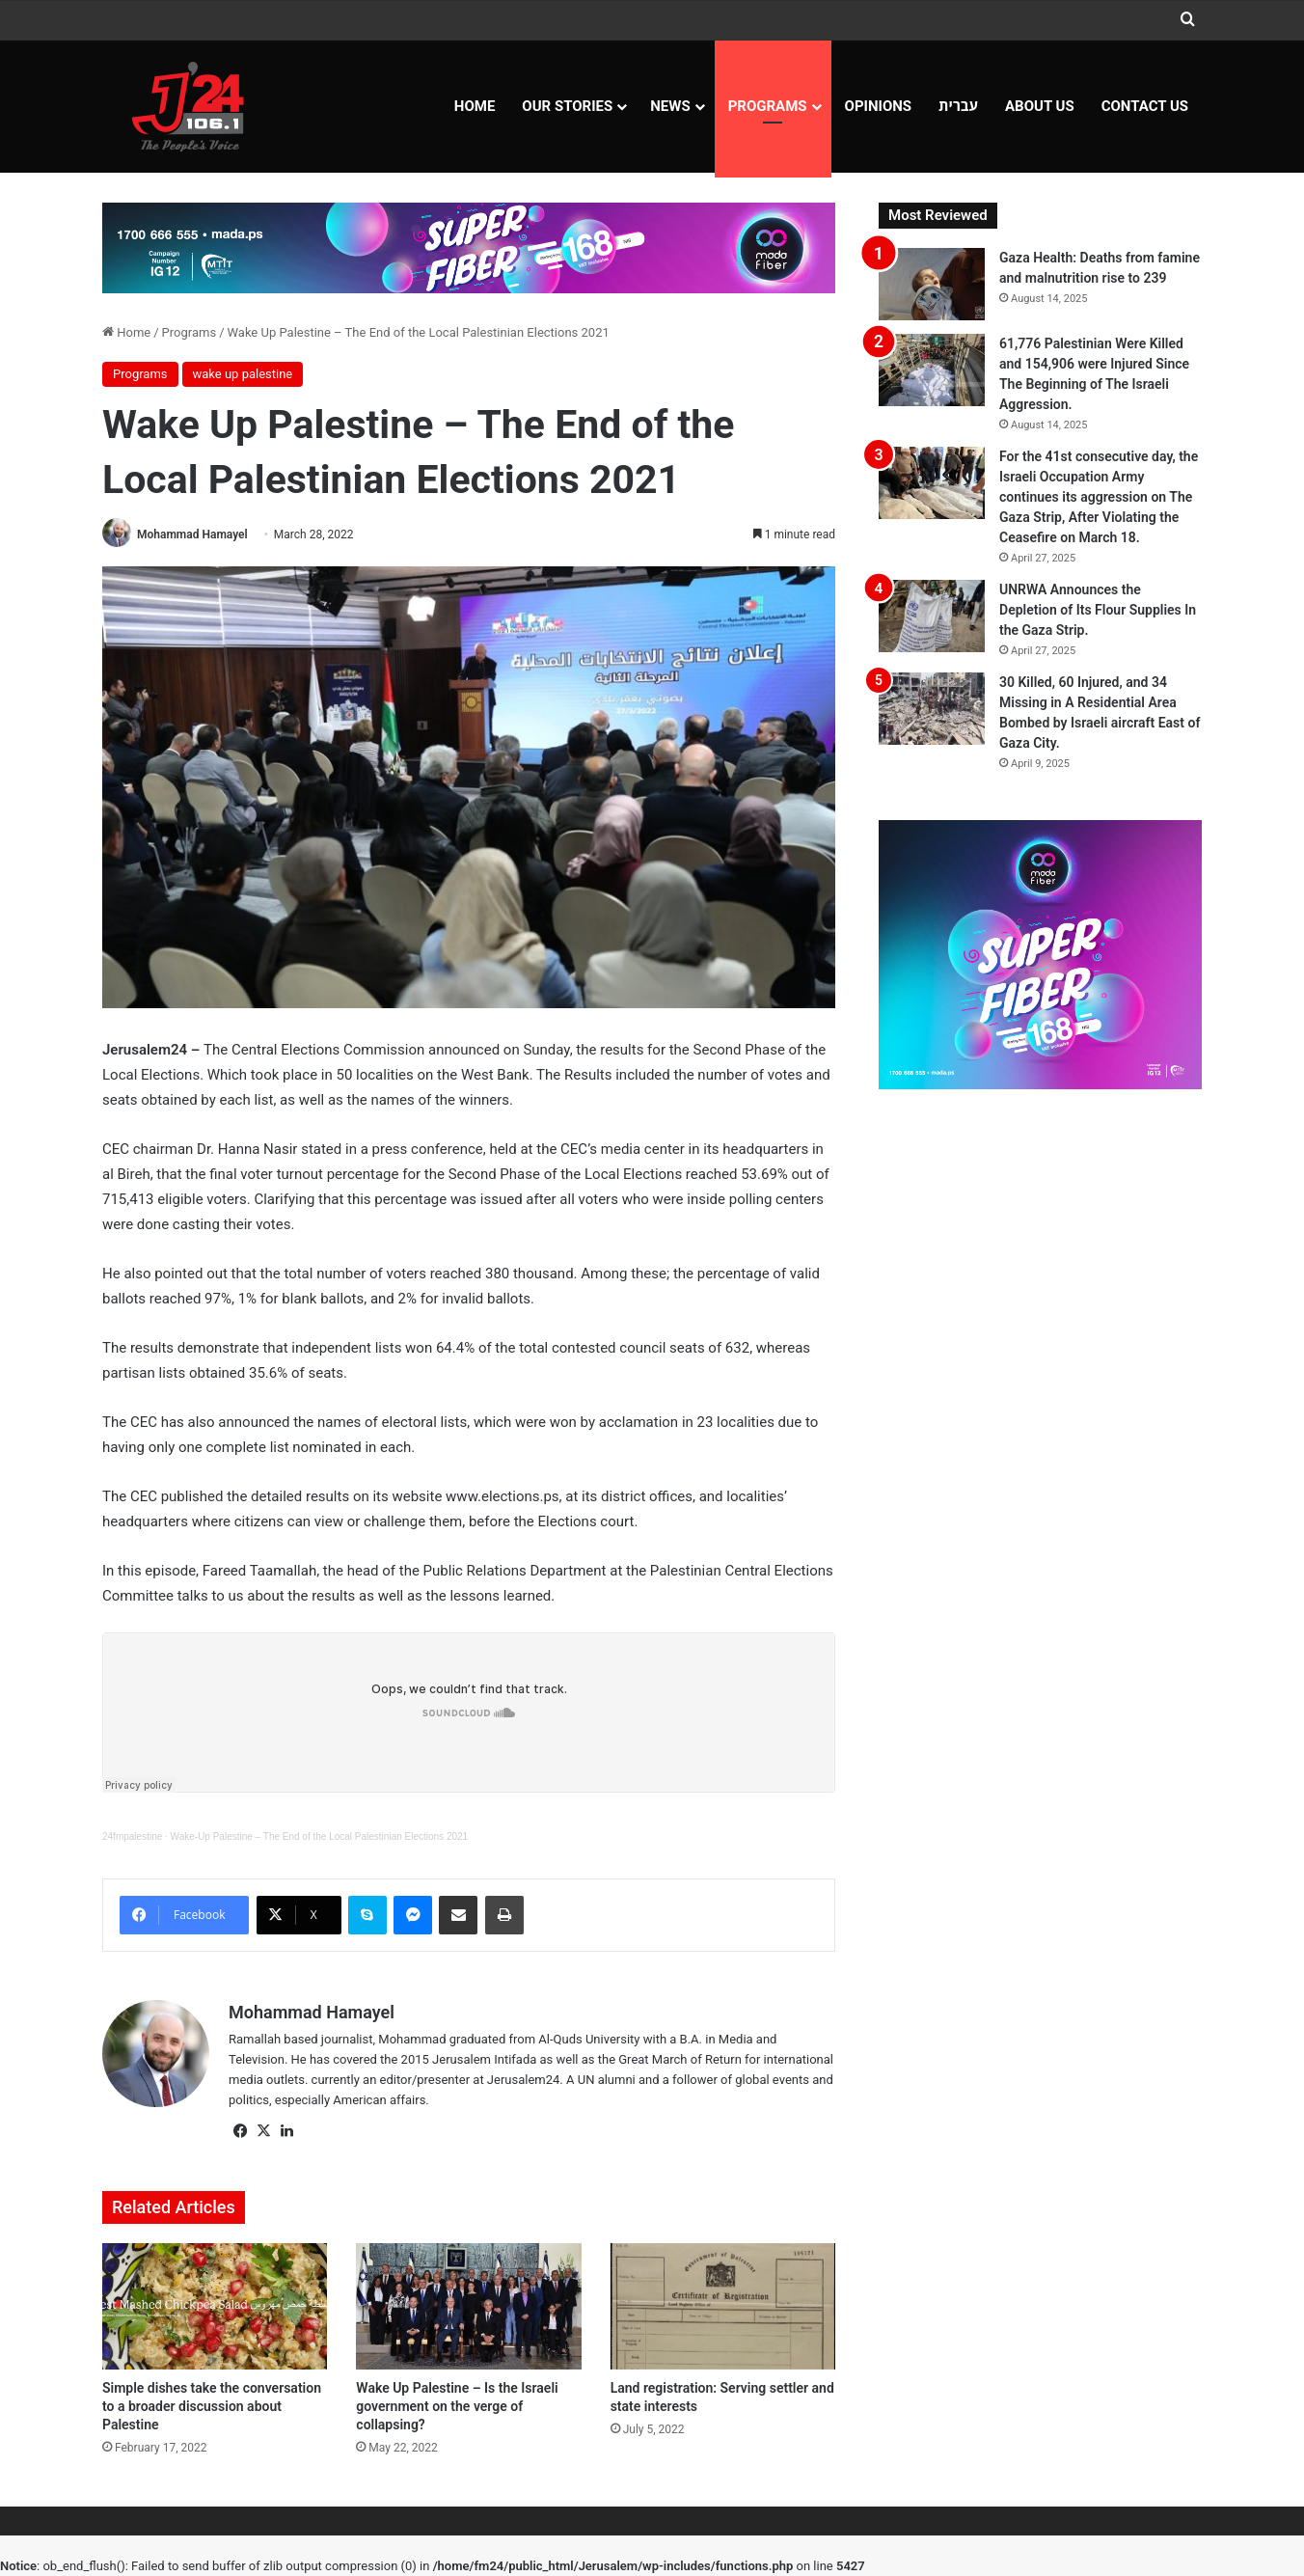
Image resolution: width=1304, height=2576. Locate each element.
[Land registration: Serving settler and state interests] (723, 2306)
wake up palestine (243, 374)
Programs (767, 106)
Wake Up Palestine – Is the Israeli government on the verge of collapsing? (456, 2406)
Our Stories (567, 106)
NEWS (670, 106)
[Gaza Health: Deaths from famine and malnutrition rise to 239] (932, 284)
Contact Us (1144, 106)
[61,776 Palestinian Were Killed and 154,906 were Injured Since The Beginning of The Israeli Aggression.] (932, 370)
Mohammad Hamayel (192, 534)
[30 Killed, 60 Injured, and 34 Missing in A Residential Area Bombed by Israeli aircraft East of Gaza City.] (932, 708)
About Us (1039, 106)
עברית (958, 106)
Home (475, 106)
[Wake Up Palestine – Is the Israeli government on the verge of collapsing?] (468, 2306)
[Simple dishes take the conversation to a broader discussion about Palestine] (214, 2306)
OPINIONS (878, 106)
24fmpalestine (132, 1836)
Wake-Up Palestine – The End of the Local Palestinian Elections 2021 (320, 1836)
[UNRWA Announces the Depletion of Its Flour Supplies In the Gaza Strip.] (932, 616)
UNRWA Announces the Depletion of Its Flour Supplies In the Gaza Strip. (1097, 610)
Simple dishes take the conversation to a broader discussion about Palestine (211, 2406)
